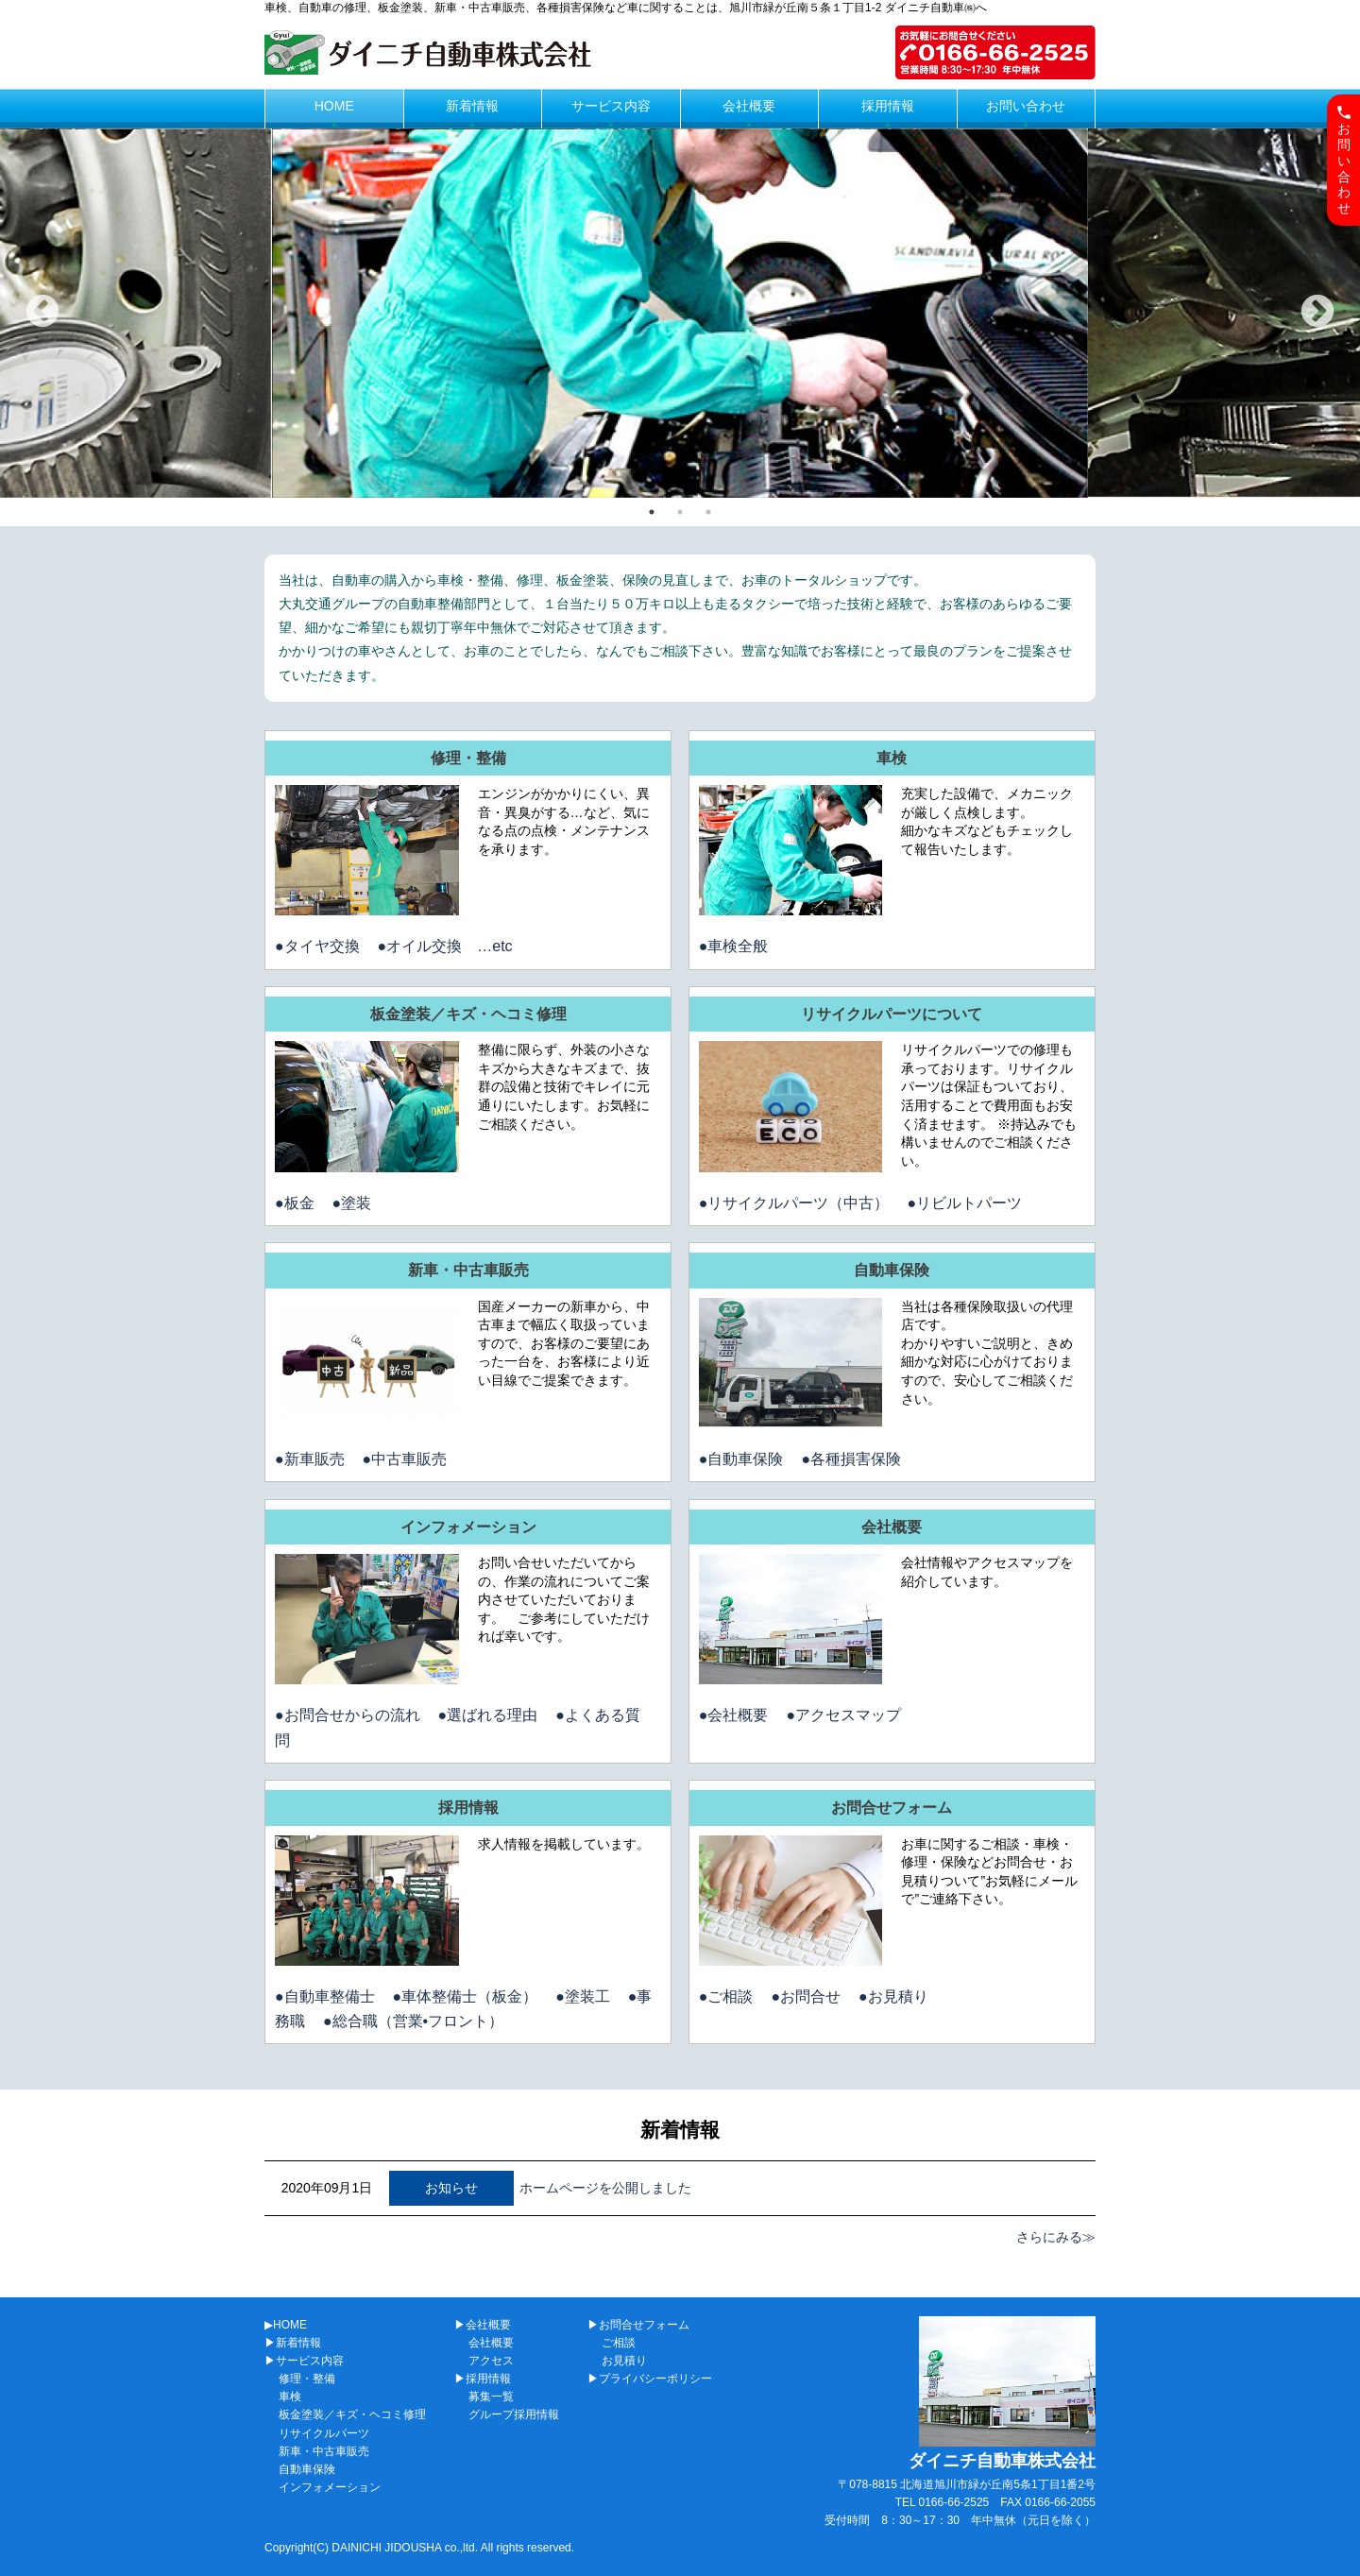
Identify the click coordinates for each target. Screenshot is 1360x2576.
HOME (334, 105)
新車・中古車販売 (468, 1270)
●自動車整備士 (325, 1996)
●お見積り (893, 1996)
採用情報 (887, 105)
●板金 (294, 1203)
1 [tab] (651, 512)
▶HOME (285, 2324)
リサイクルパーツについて (891, 1014)
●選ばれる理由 (488, 1715)
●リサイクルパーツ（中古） (794, 1203)
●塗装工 (582, 1996)
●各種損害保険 (851, 1459)
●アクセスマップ (843, 1715)
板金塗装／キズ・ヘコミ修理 (468, 1014)
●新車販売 (310, 1459)
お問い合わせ (1025, 105)
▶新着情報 (292, 2342)
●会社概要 (734, 1715)
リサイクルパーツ (324, 2433)
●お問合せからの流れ (347, 1715)
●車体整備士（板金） (465, 1996)
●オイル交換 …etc (445, 946)
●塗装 (352, 1203)
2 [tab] (680, 512)
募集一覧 (491, 2396)
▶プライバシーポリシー (649, 2378)
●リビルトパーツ (964, 1203)
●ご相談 (726, 1996)
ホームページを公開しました (605, 2187)
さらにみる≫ (1056, 2236)
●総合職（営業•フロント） (413, 2021)
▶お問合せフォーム (638, 2324)
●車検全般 (734, 946)
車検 (891, 758)
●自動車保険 (741, 1459)
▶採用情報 (482, 2378)
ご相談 (619, 2342)
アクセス (491, 2360)
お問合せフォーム (891, 1808)
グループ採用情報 (513, 2414)
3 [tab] (708, 512)
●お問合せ (806, 1996)
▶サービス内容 (304, 2360)
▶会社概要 (482, 2324)
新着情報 (472, 105)
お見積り (624, 2360)
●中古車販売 (405, 1459)
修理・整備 (468, 758)
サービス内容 (611, 105)
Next (1317, 313)
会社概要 (748, 105)
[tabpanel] (680, 313)
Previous (42, 313)
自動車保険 (891, 1270)
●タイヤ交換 (317, 946)
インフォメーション (468, 1527)
